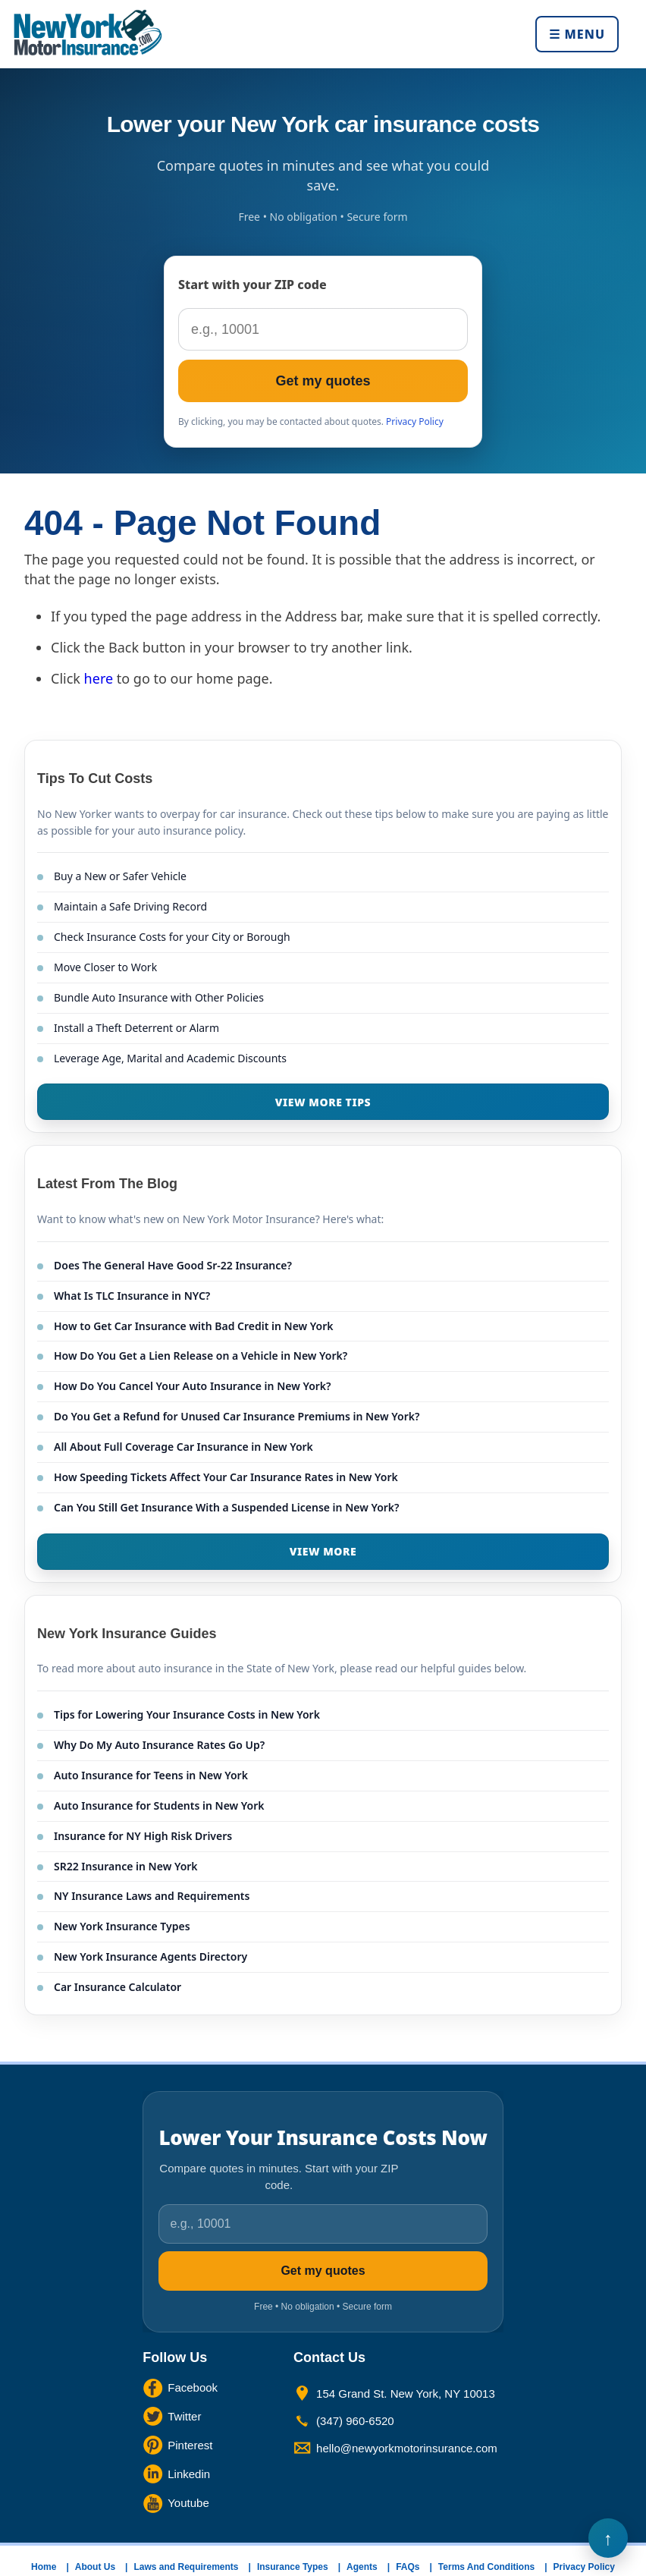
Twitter (184, 2416)
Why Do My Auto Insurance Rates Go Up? (159, 1745)
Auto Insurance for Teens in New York (151, 1775)
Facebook (193, 2387)
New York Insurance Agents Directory (150, 1956)
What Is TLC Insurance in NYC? (132, 1295)
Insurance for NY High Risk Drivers (143, 1836)
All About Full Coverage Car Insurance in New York (183, 1446)
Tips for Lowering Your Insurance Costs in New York (187, 1714)
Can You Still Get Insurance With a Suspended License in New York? (227, 1507)
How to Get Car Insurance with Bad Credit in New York (194, 1326)
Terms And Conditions (486, 2567)
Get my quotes (322, 380)
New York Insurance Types (122, 1926)
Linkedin (189, 2473)
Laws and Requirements (185, 2567)
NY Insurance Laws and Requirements (151, 1896)
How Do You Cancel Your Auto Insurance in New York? (192, 1386)
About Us (95, 2567)
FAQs (407, 2567)
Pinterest (190, 2445)
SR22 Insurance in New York (126, 1866)
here (99, 678)
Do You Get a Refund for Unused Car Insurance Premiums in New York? (236, 1416)
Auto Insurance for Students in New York (159, 1805)
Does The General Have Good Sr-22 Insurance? (173, 1265)
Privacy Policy (415, 421)
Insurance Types (292, 2567)
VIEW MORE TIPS (323, 1102)
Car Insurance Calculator (117, 1987)
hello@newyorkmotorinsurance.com (406, 2448)
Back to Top (608, 2538)
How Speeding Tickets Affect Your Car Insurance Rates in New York (226, 1477)
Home (43, 2567)
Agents (362, 2567)
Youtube (188, 2502)
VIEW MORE (323, 1551)
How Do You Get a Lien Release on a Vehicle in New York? (200, 1355)
